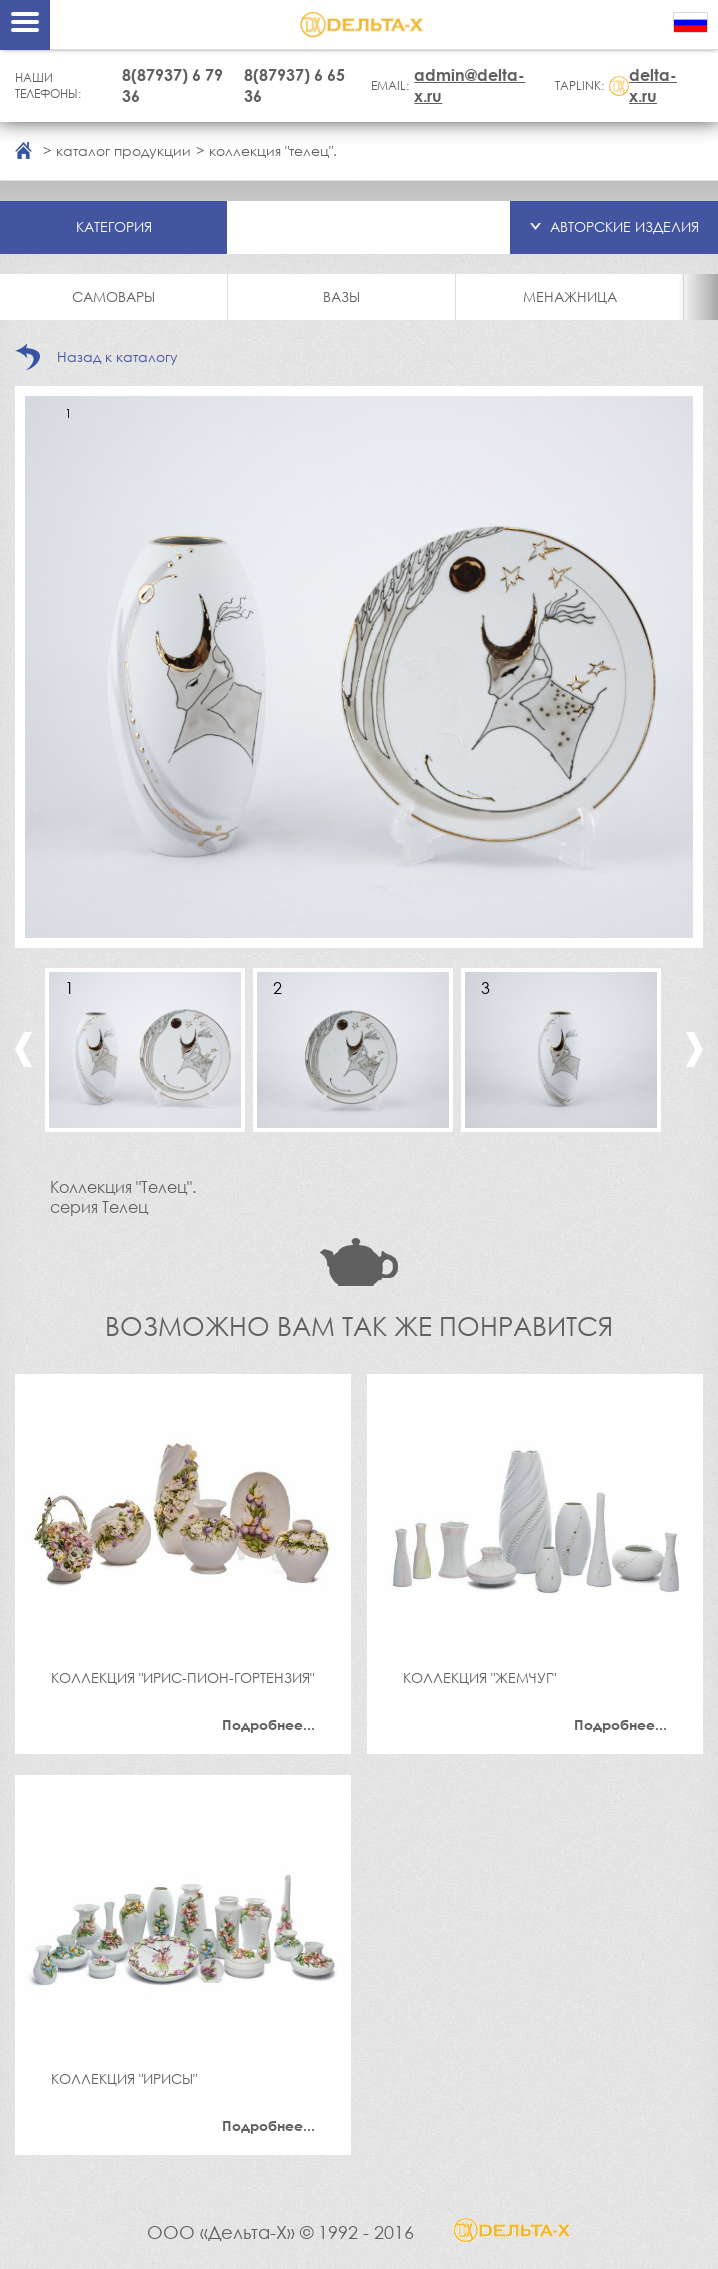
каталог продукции (123, 150)
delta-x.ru (653, 85)
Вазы (341, 296)
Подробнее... (268, 1724)
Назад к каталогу (117, 356)
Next (694, 1049)
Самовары (113, 296)
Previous (23, 1049)
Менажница (570, 296)
